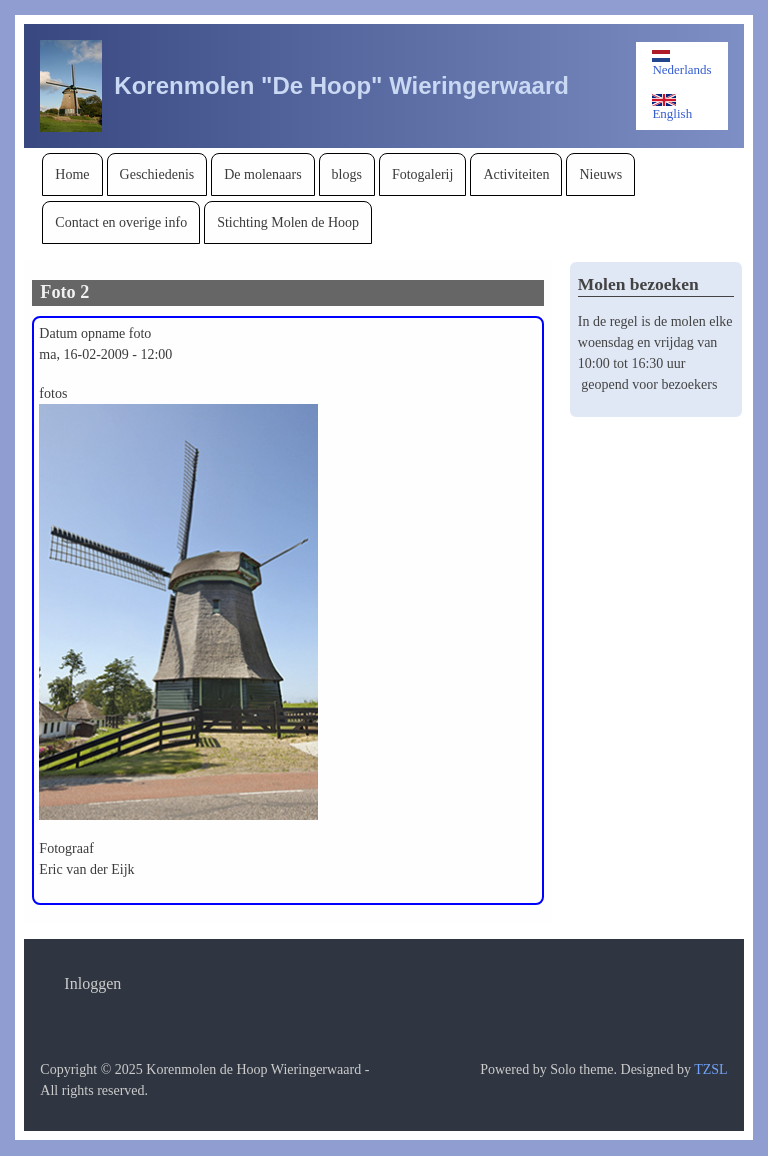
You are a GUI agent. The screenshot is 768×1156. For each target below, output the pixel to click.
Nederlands (681, 63)
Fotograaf (66, 848)
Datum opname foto (95, 333)
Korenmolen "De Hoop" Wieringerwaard (341, 85)
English (672, 107)
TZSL (710, 1069)
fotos (53, 393)
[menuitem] (72, 174)
